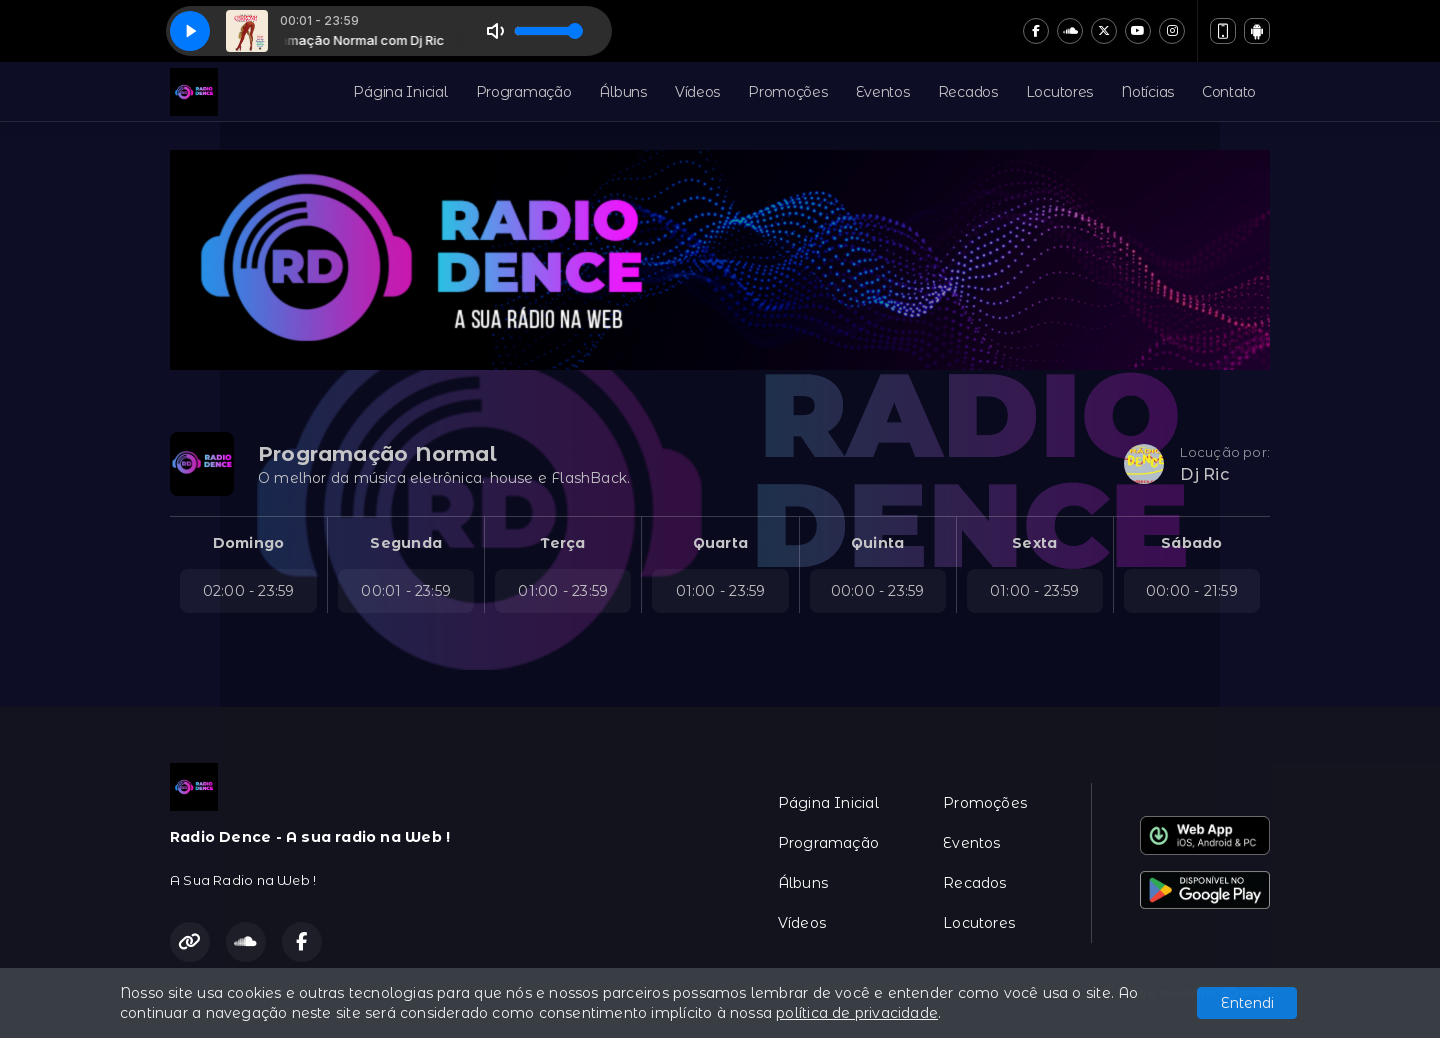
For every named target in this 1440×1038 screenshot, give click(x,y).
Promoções (787, 92)
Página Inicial (400, 92)
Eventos (883, 92)
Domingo (248, 543)
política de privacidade (857, 1013)
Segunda (405, 543)
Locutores (1059, 92)
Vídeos (697, 92)
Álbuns (622, 92)
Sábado (1191, 543)
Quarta (720, 543)
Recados (968, 92)
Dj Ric (1204, 474)
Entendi (1247, 1003)
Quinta (877, 543)
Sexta (1034, 543)
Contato (1229, 92)
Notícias (1147, 92)
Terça (563, 543)
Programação (524, 92)
